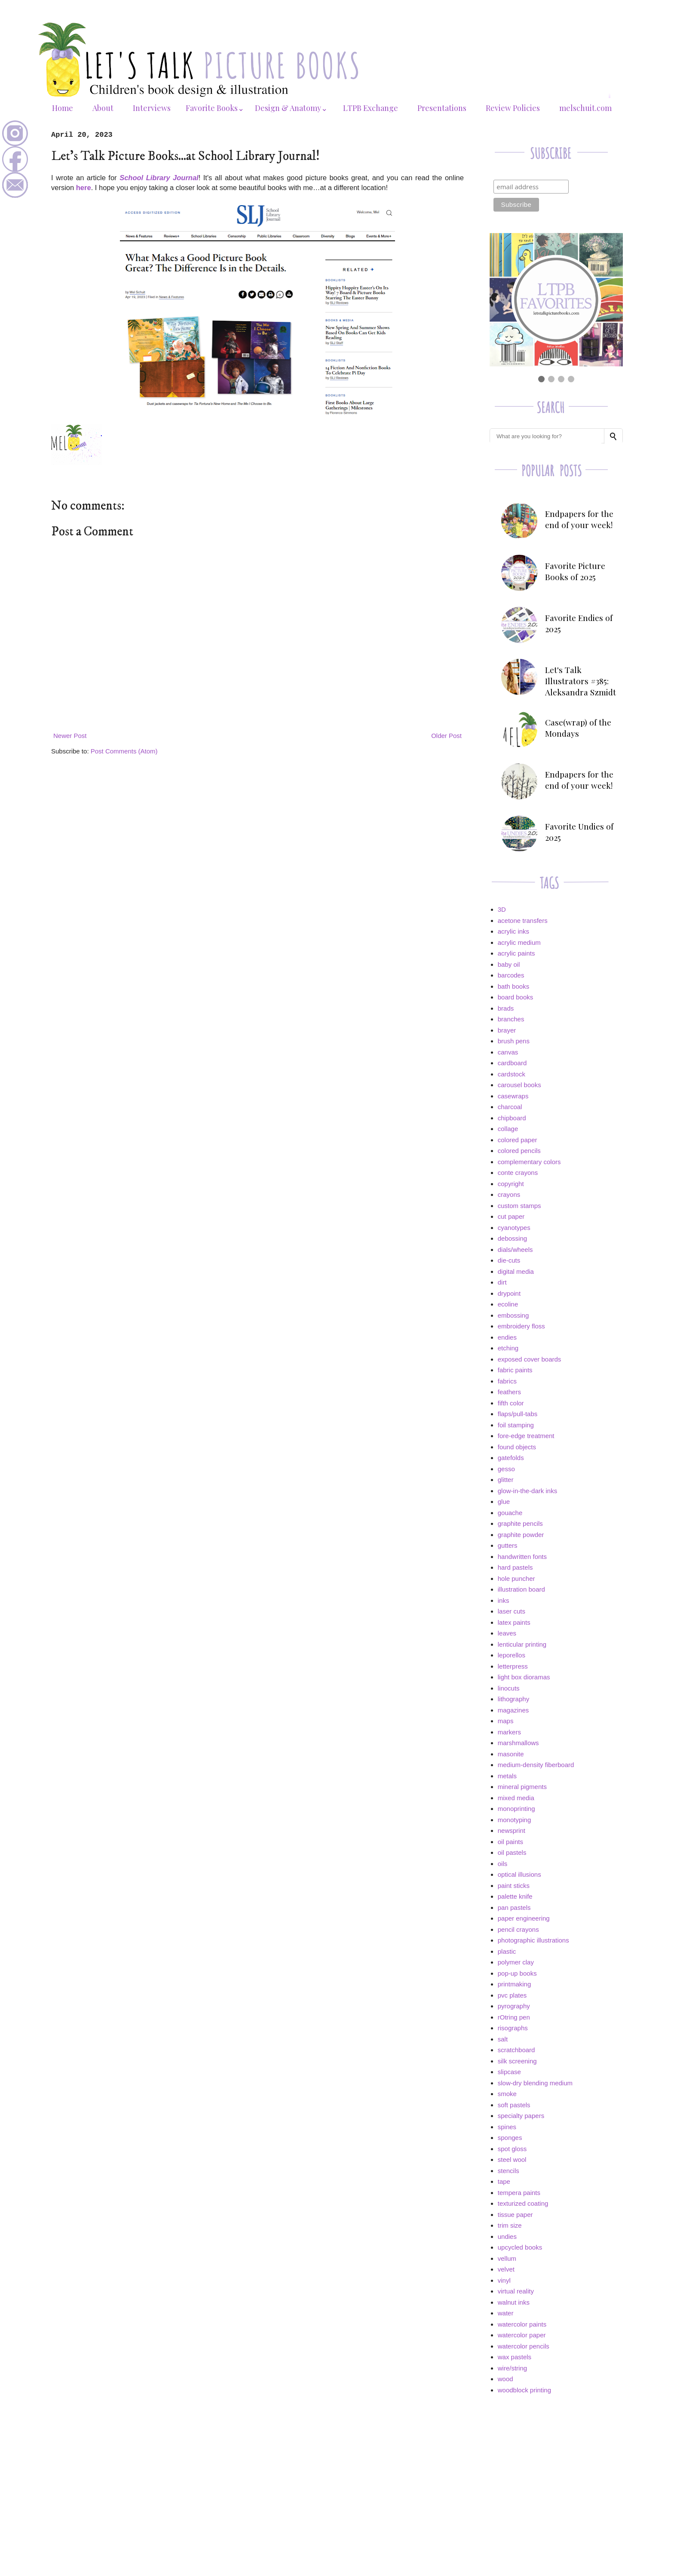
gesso (506, 1468)
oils (503, 1863)
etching (508, 1348)
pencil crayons (518, 1929)
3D (502, 909)
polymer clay (516, 1962)
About (102, 108)
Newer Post (70, 735)
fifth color (511, 1403)
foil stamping (516, 1425)
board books (515, 997)
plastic (507, 1951)
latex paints (514, 1622)
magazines (513, 1710)
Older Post (446, 735)
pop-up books (517, 1973)
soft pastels (514, 2105)
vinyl (504, 2280)
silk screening (517, 2061)
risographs (513, 2028)
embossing (513, 1315)
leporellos (511, 1655)
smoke (507, 2093)
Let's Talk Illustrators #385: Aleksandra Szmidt (580, 681)
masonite (511, 1754)
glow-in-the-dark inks (527, 1490)
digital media (516, 1271)
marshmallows (518, 1742)
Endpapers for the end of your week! (579, 519)
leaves (507, 1633)
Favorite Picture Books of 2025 (575, 571)
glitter (506, 1479)
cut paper (511, 1216)
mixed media (516, 1797)
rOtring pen (514, 2017)
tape (504, 2181)
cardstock (511, 1074)
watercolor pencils (523, 2346)
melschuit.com (585, 108)
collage (508, 1128)
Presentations (441, 108)
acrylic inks (513, 931)
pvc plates (512, 1995)
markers (509, 1732)
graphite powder (521, 1534)
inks (503, 1600)
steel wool (512, 2159)
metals (507, 1776)
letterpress (513, 1666)
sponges (510, 2137)
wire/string (512, 2368)
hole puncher (516, 1578)
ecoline (508, 1304)
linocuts (509, 1688)
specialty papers (521, 2115)
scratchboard (516, 2049)
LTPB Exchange (370, 108)
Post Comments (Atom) (124, 751)
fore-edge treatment (526, 1435)
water (506, 2313)
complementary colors (529, 1161)
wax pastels (514, 2357)
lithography (513, 1699)
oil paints (510, 1841)
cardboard (512, 1063)
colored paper (517, 1140)
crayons (509, 1194)
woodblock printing (524, 2390)
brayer (507, 1030)
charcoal (510, 1106)
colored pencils (519, 1150)
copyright (511, 1183)
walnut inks (514, 2302)
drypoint (509, 1293)
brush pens (514, 1041)
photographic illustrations (533, 1940)
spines (507, 2126)
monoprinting (516, 1808)
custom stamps (519, 1205)
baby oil (509, 964)
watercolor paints (522, 2324)
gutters (508, 1545)
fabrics (507, 1381)
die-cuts (509, 1260)
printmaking (514, 1984)
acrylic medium (519, 942)
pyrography (514, 2006)
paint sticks (514, 1885)
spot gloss (512, 2148)
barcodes (511, 975)
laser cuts (511, 1611)
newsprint (511, 1830)
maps (506, 1721)
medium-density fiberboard (536, 1764)
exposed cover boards (529, 1359)
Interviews (152, 108)
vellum (507, 2258)
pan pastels (514, 1907)
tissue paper (515, 2214)
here (83, 187)
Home (62, 108)
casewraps (513, 1096)
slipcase (509, 2071)
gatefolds (511, 1457)
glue (504, 1501)
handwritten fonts (522, 1556)
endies (507, 1337)
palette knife (515, 1896)
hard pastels (515, 1567)
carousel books (519, 1084)
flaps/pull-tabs (518, 1413)
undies (507, 2236)
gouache (510, 1512)
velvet (506, 2269)
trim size (510, 2225)
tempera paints (519, 2192)
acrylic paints (516, 953)
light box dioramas (524, 1677)
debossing (512, 1238)
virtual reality (516, 2291)
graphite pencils (520, 1523)
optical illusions (519, 1874)
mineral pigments (522, 1786)
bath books (513, 986)
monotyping (514, 1819)
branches (511, 1019)
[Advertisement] (556, 2462)
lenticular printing (522, 1644)
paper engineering (524, 1918)
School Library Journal (159, 177)
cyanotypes (514, 1227)
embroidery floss (521, 1326)
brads (506, 1008)
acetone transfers (523, 920)
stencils (508, 2170)
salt (503, 2039)
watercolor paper (522, 2335)
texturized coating (523, 2203)
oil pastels (512, 1852)
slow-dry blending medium (535, 2083)
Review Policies (513, 108)
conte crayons (518, 1172)
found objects (517, 1447)
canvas (508, 1052)
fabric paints (515, 1370)
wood (505, 2378)
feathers (509, 1392)
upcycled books (520, 2247)
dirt (502, 1282)
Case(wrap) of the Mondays (578, 727)
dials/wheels (515, 1249)
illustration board (521, 1589)
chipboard (512, 1118)
